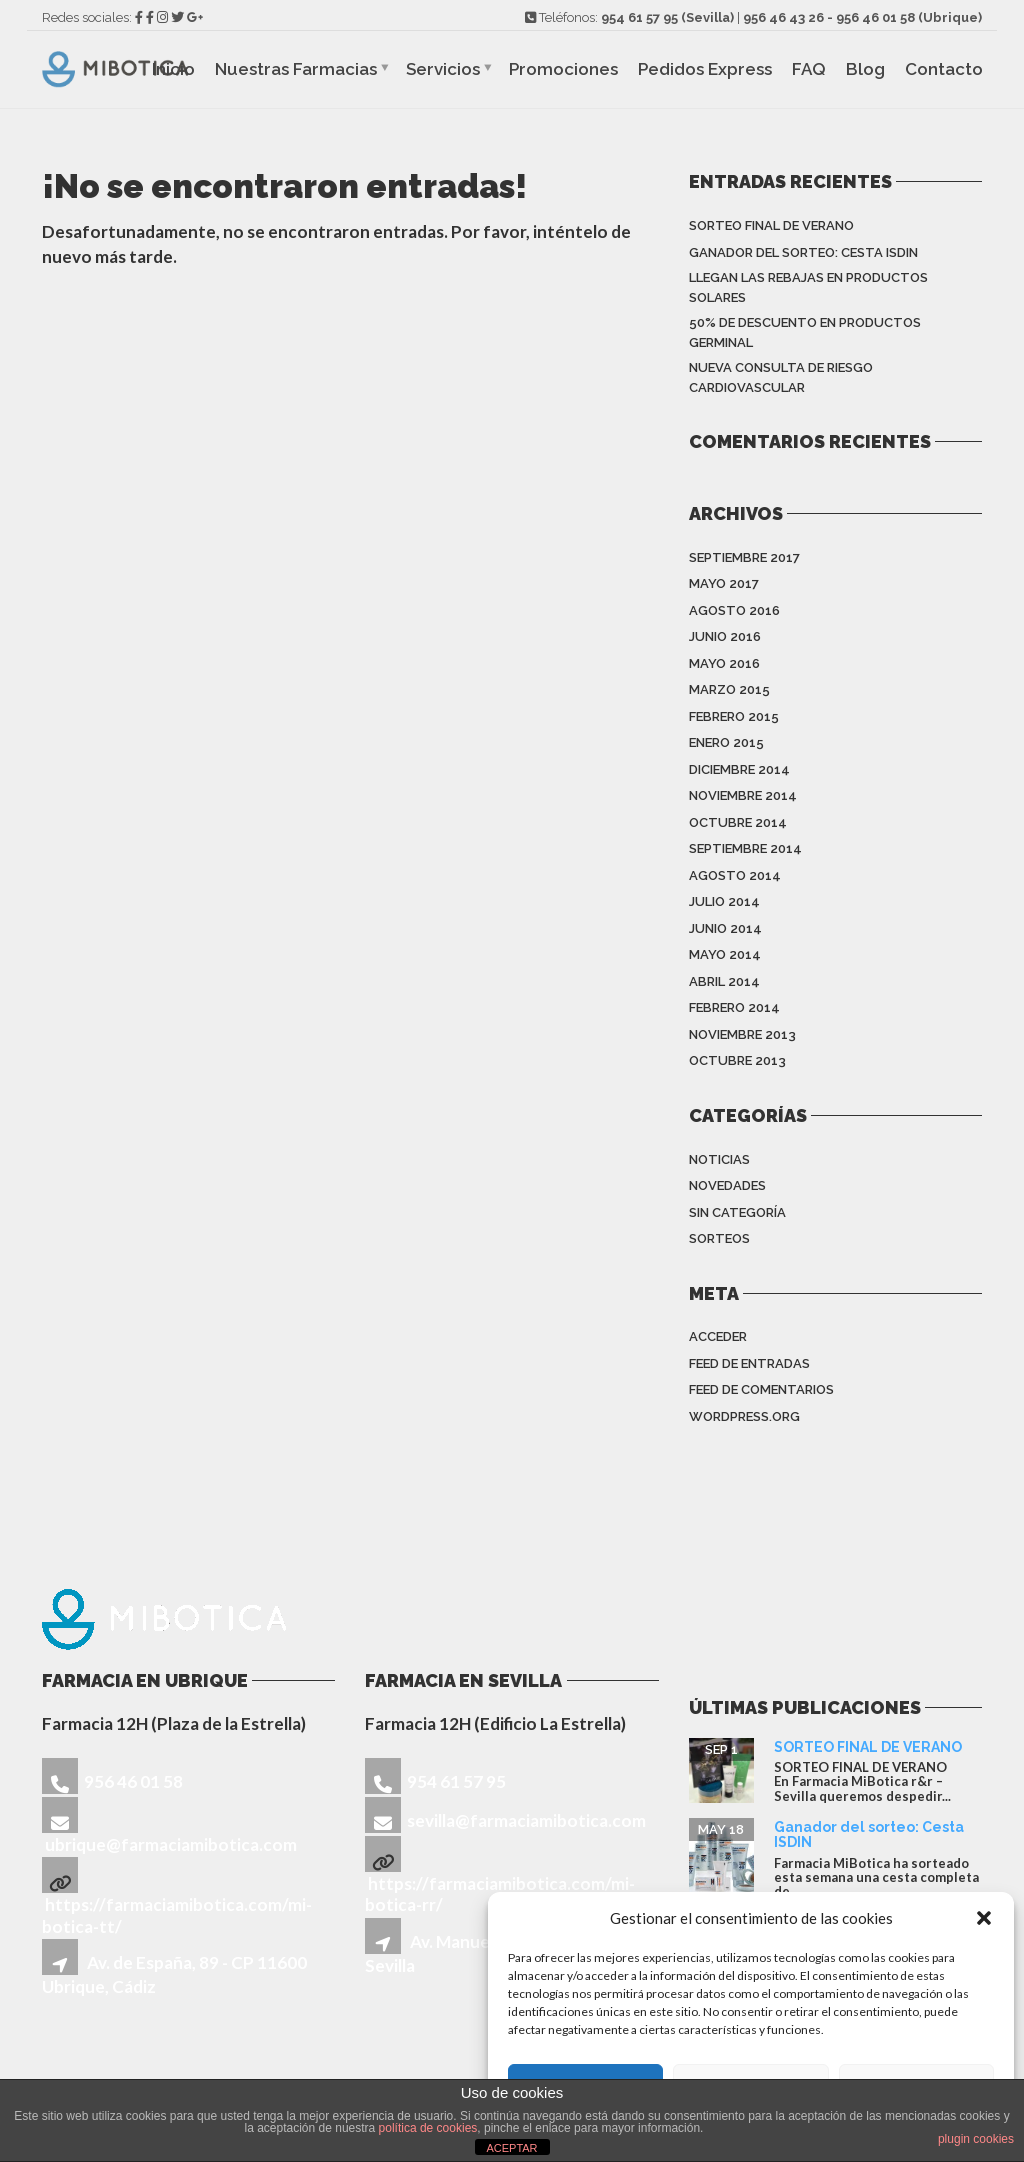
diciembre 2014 (739, 769)
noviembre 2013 (742, 1034)
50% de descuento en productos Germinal (805, 332)
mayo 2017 (724, 583)
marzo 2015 (729, 689)
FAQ (809, 69)
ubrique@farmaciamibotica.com (171, 1844)
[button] (984, 1918)
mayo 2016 (724, 663)
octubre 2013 (737, 1060)
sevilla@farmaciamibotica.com (526, 1820)
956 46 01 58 (875, 17)
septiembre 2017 (744, 557)
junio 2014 (725, 928)
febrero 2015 (734, 716)
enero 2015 (726, 742)
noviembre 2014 (743, 795)
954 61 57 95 (639, 17)
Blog (865, 69)
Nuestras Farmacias (296, 69)
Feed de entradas (749, 1363)
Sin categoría (737, 1212)
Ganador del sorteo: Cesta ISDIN (803, 252)
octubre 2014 (738, 822)
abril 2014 (724, 981)
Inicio (173, 69)
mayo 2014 (725, 954)
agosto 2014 (735, 875)
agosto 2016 (734, 610)
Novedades (727, 1185)
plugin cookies (976, 2139)
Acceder (718, 1336)
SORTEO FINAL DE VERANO (771, 225)
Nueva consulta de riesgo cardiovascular (781, 377)
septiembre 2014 (745, 848)
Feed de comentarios (761, 1389)
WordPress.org (744, 1416)
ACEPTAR (511, 2148)
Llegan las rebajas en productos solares (808, 287)
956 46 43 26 (783, 17)
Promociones (563, 69)
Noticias (719, 1159)
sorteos (719, 1238)
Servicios (443, 69)
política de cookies (428, 2128)
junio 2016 (725, 636)
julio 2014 (724, 901)
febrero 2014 (734, 1007)
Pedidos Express (705, 69)
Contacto (944, 69)
